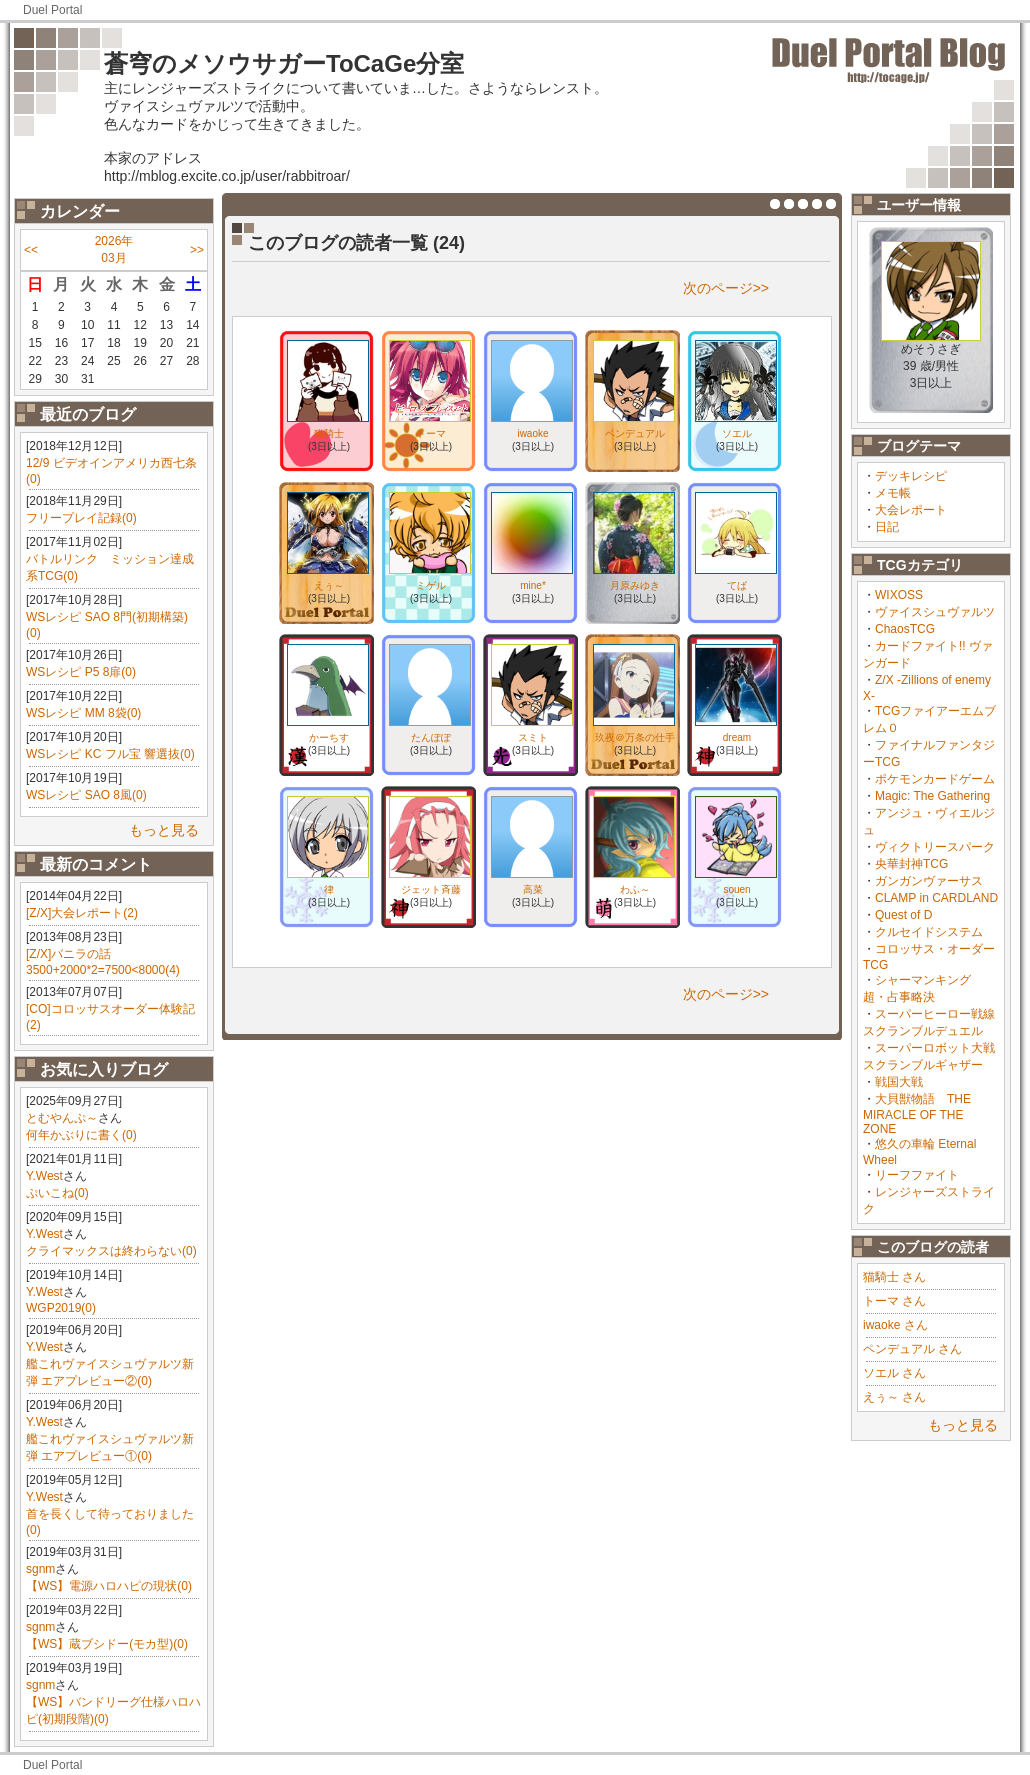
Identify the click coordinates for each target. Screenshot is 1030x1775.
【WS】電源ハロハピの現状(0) (109, 1586)
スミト (533, 737)
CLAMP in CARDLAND (936, 898)
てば (737, 585)
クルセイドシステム (929, 932)
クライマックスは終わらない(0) (111, 1251)
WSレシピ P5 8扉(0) (81, 672)
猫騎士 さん (894, 1277)
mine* (533, 585)
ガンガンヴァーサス (929, 881)
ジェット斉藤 (431, 889)
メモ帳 (893, 493)
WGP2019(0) (61, 1308)
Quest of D (903, 915)
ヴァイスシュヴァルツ (935, 612)
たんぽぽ (431, 737)
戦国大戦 (899, 1082)
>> (197, 250)
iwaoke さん (895, 1325)
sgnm (40, 1569)
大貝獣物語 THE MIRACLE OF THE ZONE (917, 1114)
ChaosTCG (905, 629)
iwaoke (532, 433)
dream (737, 737)
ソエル (737, 433)
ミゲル (431, 585)
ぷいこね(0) (57, 1193)
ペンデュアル (635, 433)
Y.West (44, 1176)
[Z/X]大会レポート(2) (82, 913)
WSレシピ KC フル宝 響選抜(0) (110, 754)
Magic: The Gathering (932, 796)
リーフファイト (917, 1175)
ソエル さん (894, 1373)
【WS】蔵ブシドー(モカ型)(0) (107, 1644)
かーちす (329, 737)
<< (31, 250)
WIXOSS (899, 595)
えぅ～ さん (894, 1397)
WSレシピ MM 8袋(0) (83, 713)
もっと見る (164, 830)
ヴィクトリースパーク (935, 847)
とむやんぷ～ (62, 1118)
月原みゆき (635, 585)
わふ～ (635, 889)
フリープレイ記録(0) (81, 518)
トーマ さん (894, 1301)
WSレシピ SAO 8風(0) (86, 795)
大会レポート (911, 510)
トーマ (431, 433)
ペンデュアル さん (912, 1349)
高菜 (533, 889)
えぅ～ (329, 585)
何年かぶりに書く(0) (81, 1135)
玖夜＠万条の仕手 (635, 737)
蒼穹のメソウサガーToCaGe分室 (284, 63)
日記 (887, 527)
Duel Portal (52, 10)
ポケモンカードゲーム (935, 779)
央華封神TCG (911, 864)
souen (736, 889)
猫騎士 (329, 433)
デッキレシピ (911, 476)
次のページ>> (726, 288)
